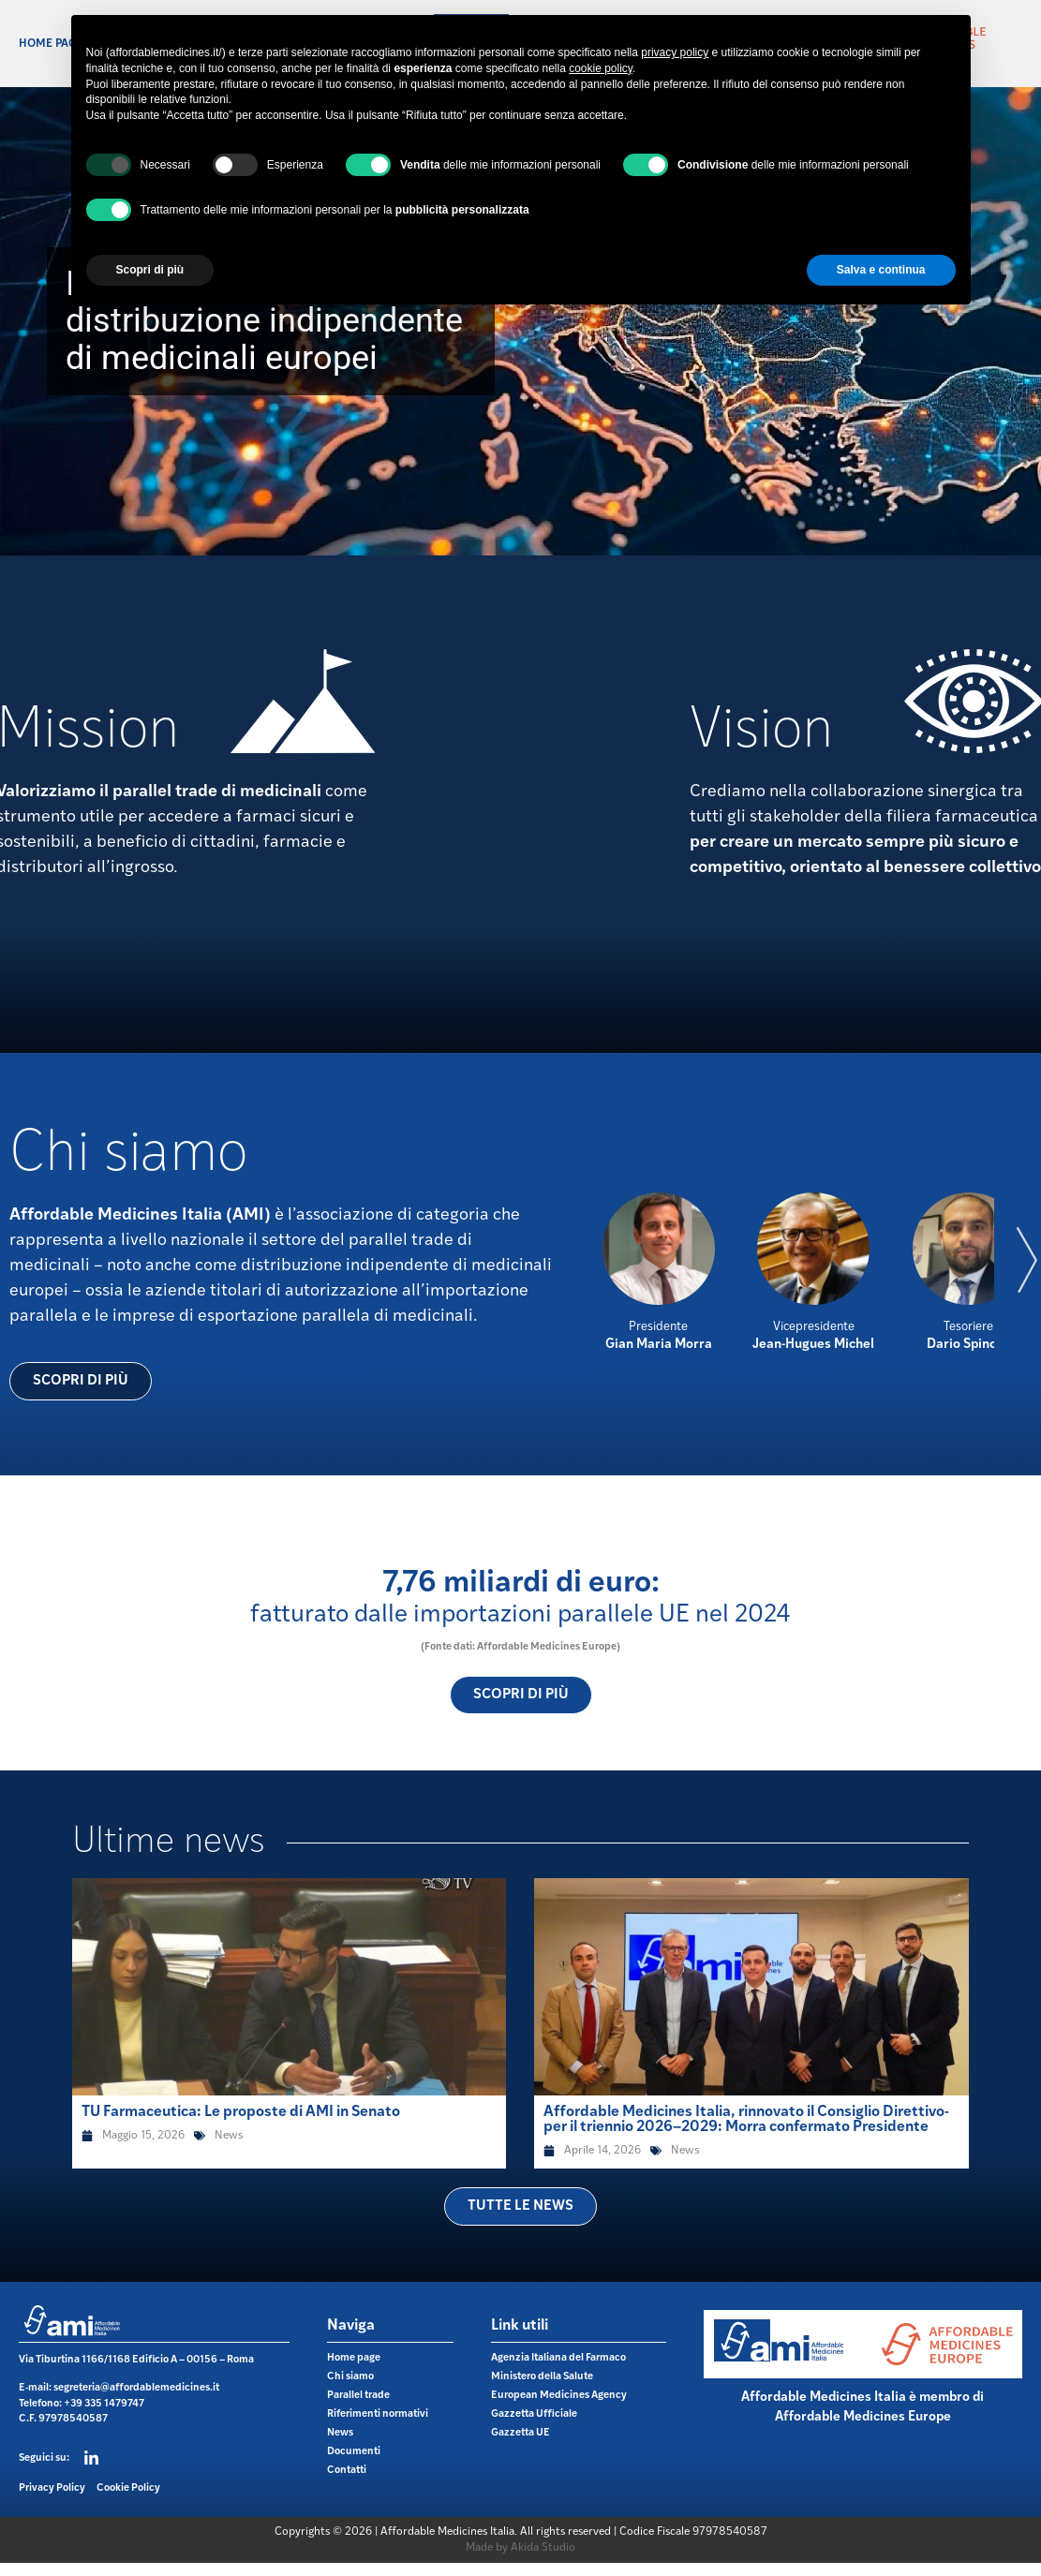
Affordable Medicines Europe (863, 2417)
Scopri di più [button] (150, 269)
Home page (51, 44)
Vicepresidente (814, 1327)
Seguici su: (44, 2458)
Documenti (353, 2452)
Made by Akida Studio (520, 2548)
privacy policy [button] (674, 52)
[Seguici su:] (91, 2458)
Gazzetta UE (520, 2433)
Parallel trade (358, 2396)
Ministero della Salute (542, 2377)
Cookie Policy (128, 2488)
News (229, 2135)
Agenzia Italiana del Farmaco (558, 2358)
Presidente (658, 1327)
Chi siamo (350, 2377)
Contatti (346, 2470)
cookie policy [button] (600, 68)
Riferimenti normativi (377, 2414)
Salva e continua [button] (881, 269)
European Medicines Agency (559, 2396)
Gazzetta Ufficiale (534, 2414)
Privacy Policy (52, 2488)
